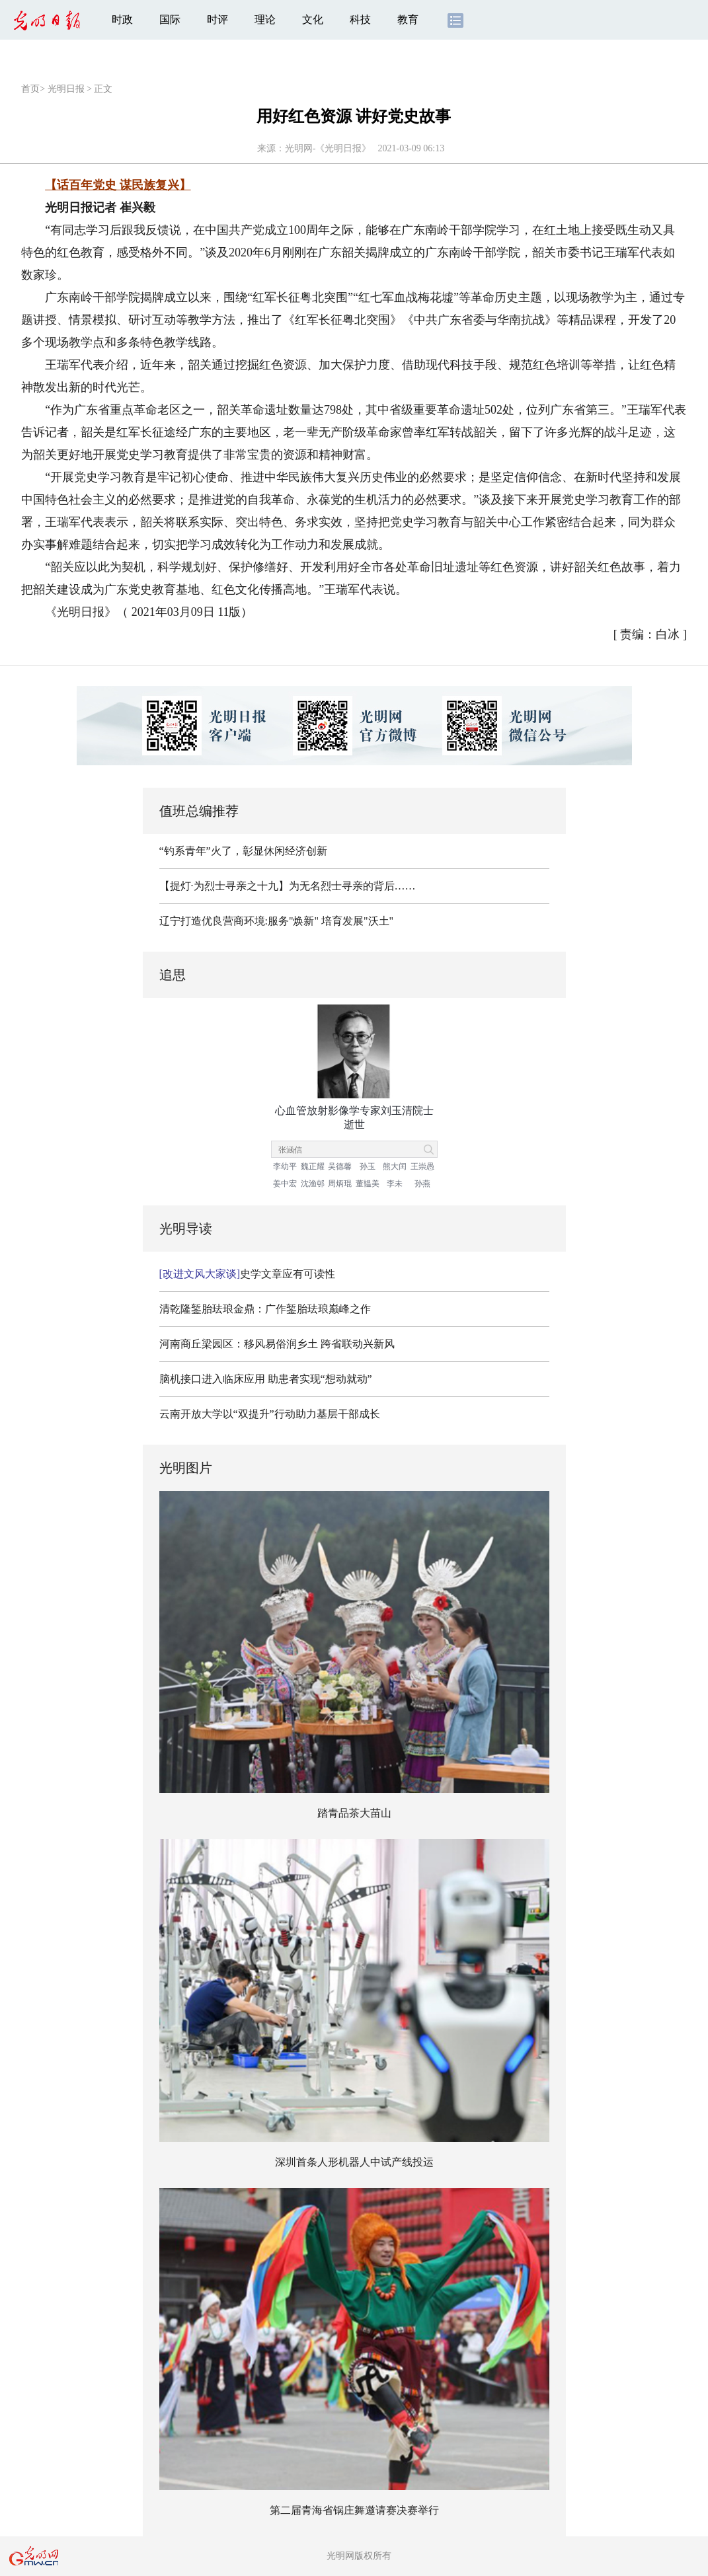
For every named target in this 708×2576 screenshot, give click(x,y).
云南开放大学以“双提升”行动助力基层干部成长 (269, 1414)
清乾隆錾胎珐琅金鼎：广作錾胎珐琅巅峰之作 (265, 1308)
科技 (360, 19)
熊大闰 (395, 1166)
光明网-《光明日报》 (328, 148)
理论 (265, 19)
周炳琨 (340, 1183)
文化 (312, 19)
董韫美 (367, 1183)
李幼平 (285, 1166)
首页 (30, 89)
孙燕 (422, 1183)
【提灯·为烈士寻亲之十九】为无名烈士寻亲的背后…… (287, 885)
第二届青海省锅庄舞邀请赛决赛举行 (354, 2510)
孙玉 (367, 1166)
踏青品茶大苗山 (354, 1813)
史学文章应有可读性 (247, 1273)
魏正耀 (313, 1166)
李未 (395, 1183)
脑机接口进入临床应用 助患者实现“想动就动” (265, 1378)
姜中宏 (285, 1183)
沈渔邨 (313, 1183)
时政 (122, 19)
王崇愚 (422, 1166)
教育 (407, 19)
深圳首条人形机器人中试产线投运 (354, 2162)
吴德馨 (340, 1166)
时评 (217, 19)
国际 (169, 19)
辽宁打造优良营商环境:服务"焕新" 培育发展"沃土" (276, 921)
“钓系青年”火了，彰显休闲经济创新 (243, 850)
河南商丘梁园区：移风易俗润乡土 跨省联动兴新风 (277, 1343)
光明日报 (66, 89)
